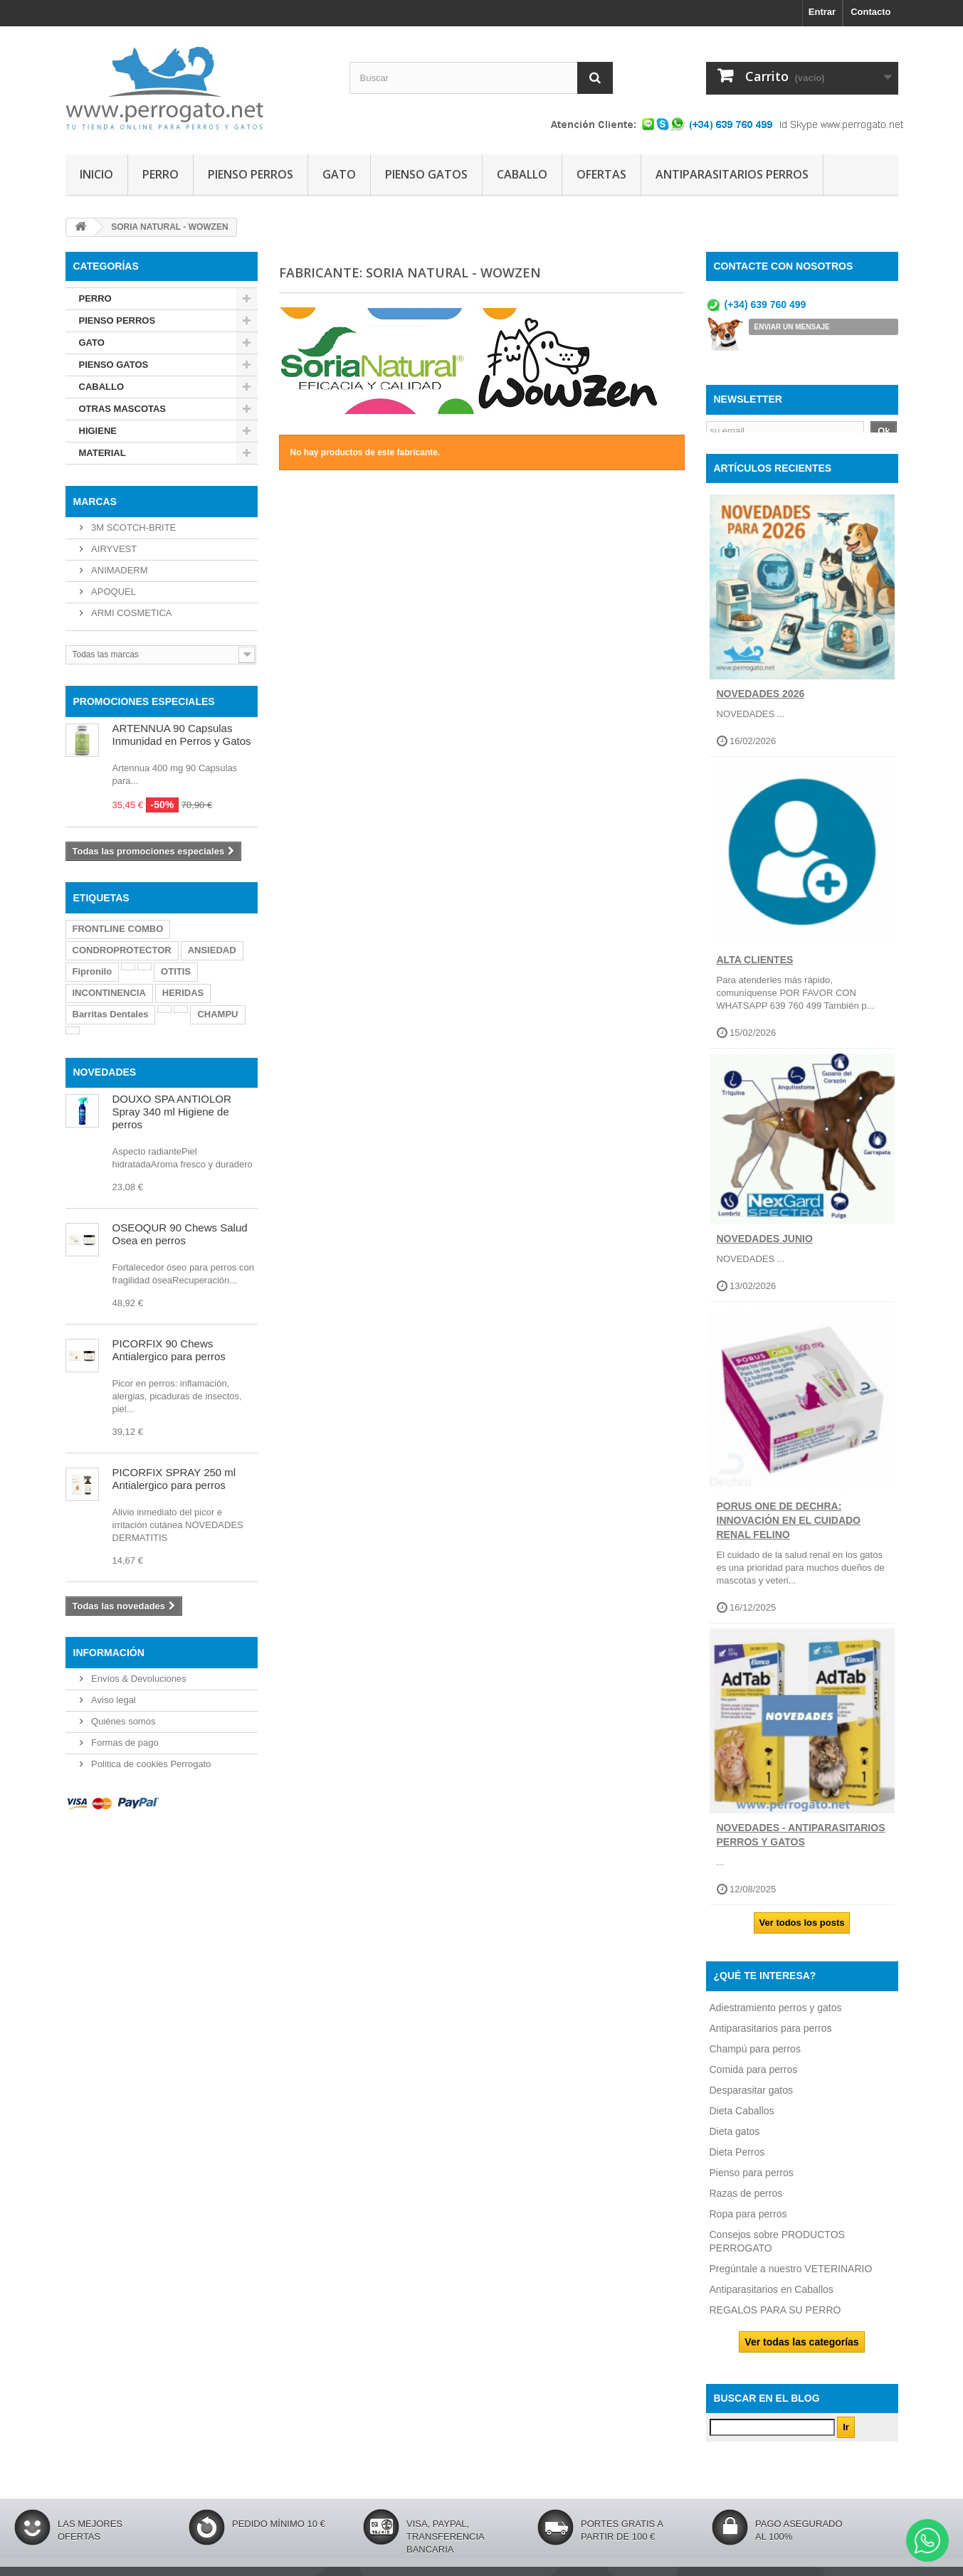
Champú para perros (755, 2056)
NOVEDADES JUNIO (765, 1246)
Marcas (95, 501)
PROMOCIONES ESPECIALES (144, 701)
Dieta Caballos (742, 2118)
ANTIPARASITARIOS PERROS (732, 174)
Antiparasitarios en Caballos (771, 2296)
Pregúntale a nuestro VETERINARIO (791, 2275)
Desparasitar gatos (752, 2097)
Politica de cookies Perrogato (150, 1764)
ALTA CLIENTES (755, 967)
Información (108, 1652)
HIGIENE (98, 430)
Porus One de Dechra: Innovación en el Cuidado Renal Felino (789, 1528)
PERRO (160, 174)
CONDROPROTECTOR (122, 950)
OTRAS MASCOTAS (123, 408)
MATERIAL (102, 452)
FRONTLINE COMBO (118, 928)
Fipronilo (92, 971)
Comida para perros (754, 2076)
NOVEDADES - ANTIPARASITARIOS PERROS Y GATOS (801, 1842)
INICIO (96, 174)
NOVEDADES (105, 1072)
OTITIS (176, 971)
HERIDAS (183, 992)
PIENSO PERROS (250, 174)
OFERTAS (601, 174)
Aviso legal (112, 1700)
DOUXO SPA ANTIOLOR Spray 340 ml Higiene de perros (171, 1111)
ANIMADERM (118, 570)
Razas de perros (746, 2200)
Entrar (822, 11)
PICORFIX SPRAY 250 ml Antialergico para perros (174, 1478)
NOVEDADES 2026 (761, 701)
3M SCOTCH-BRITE (133, 527)
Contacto (870, 11)
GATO (339, 174)
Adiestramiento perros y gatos (776, 2014)
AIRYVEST (113, 549)
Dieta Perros (737, 2159)
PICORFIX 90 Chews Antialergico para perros (169, 1349)
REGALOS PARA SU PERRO (775, 2317)
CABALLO (522, 174)
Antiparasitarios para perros (771, 2035)
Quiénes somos (122, 1721)
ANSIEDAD (212, 950)
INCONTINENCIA (109, 992)
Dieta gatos (735, 2138)
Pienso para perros (752, 2179)
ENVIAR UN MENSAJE (792, 327)
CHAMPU (217, 1014)
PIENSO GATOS (426, 174)
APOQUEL (112, 591)
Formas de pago (124, 1742)
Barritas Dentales (111, 1014)
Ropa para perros (748, 2221)
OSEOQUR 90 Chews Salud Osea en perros (180, 1233)
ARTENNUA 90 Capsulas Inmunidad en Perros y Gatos (181, 734)
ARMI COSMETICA (130, 613)
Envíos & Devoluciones (137, 1678)
